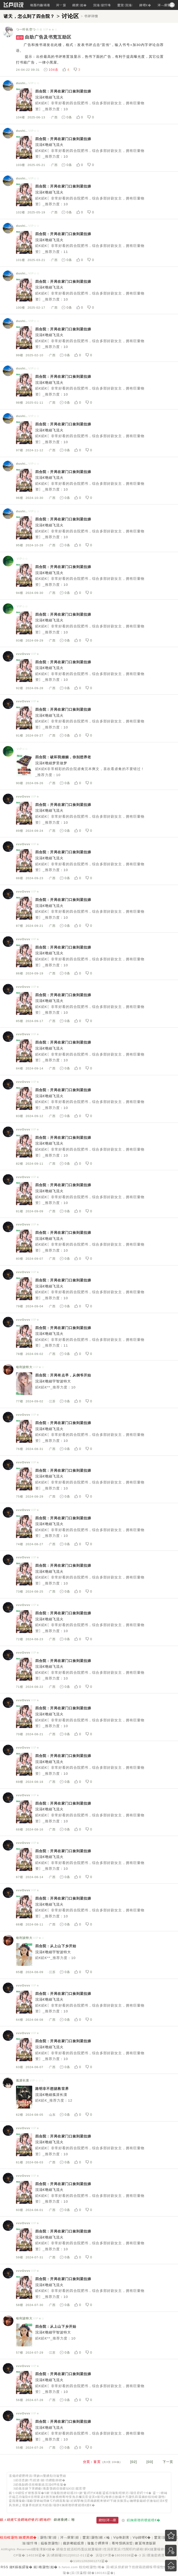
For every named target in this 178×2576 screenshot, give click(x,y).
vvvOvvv (23, 654)
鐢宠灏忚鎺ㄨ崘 (96, 2537)
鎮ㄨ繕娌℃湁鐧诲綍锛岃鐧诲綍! (25, 2519)
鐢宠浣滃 (125, 5)
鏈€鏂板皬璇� (21, 2567)
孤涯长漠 (22, 2080)
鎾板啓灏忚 (50, 2543)
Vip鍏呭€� (142, 2537)
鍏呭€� (145, 5)
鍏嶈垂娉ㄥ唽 (64, 2519)
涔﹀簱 (61, 5)
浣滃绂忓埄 (102, 5)
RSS (4, 2567)
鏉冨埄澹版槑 (145, 2543)
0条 (67, 117)
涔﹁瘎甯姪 (69, 2537)
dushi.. (22, 83)
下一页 (168, 2462)
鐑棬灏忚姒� (45, 2567)
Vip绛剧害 (121, 2537)
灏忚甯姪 (48, 2537)
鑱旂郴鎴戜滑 (73, 2543)
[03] (149, 2462)
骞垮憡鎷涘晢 (122, 2543)
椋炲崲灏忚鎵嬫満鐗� (18, 2537)
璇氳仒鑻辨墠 (97, 2543)
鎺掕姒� (79, 5)
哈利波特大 (24, 1367)
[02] (133, 2462)
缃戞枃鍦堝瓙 (40, 5)
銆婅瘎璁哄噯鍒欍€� (143, 2520)
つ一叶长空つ (26, 29)
